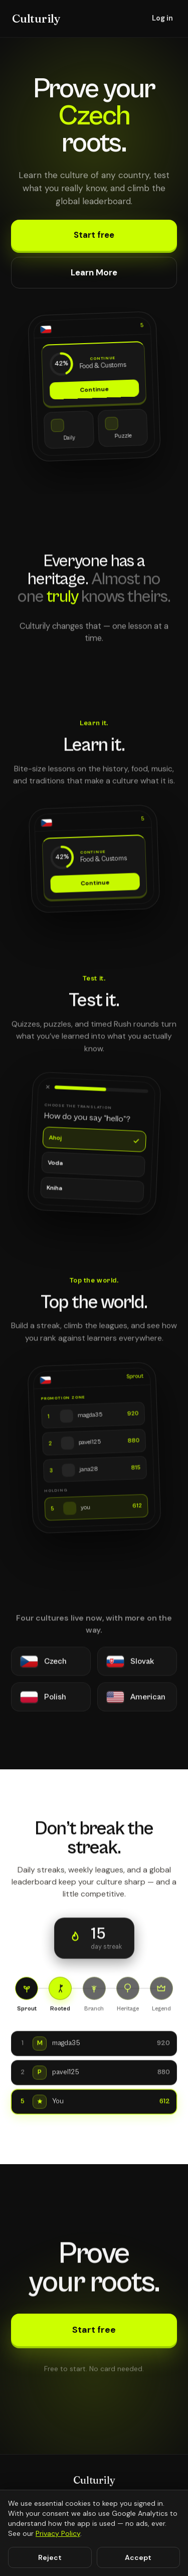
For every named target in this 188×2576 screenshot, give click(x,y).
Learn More (94, 272)
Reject (50, 2557)
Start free (94, 234)
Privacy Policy (58, 2533)
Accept (138, 2557)
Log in (162, 18)
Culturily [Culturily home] (36, 19)
